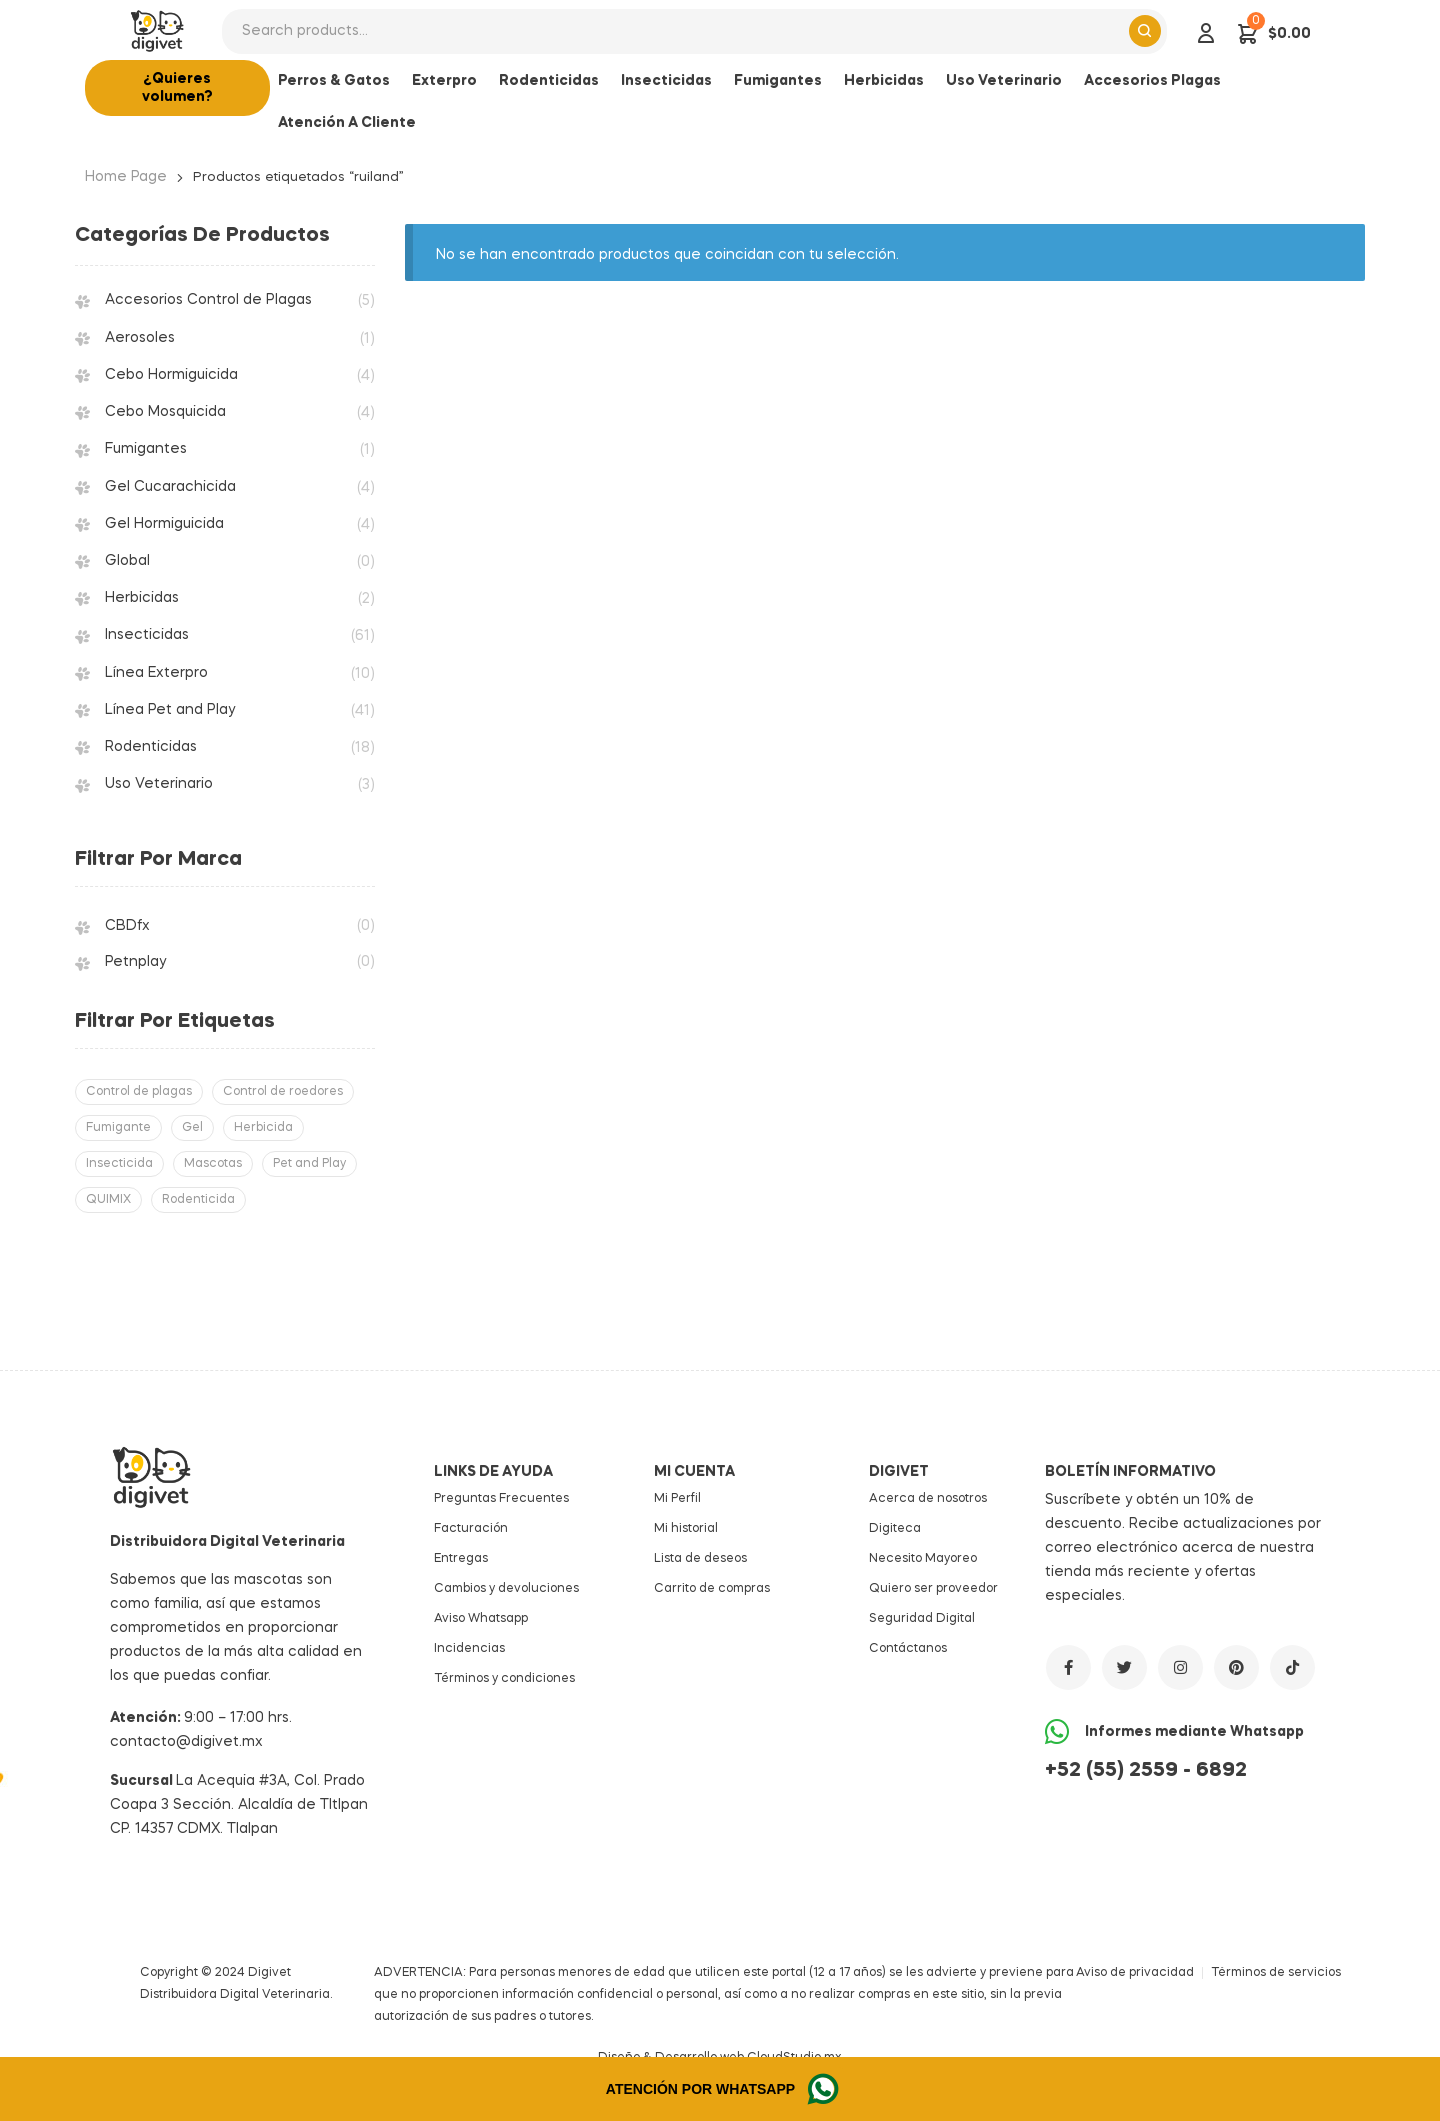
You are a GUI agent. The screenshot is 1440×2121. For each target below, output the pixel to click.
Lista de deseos (700, 1559)
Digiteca (895, 1529)
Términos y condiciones (504, 1679)
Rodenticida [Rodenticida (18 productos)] (198, 1200)
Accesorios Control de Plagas (208, 300)
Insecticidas (147, 635)
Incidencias (469, 1649)
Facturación (471, 1529)
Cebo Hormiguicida (171, 375)
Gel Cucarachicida (170, 487)
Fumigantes (146, 449)
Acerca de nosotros (928, 1499)
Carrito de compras (712, 1589)
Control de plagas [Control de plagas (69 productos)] (139, 1092)
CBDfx (127, 926)
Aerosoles (140, 338)
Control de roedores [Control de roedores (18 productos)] (283, 1092)
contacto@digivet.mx (186, 1742)
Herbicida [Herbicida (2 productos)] (263, 1128)
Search (1145, 31)
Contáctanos (908, 1649)
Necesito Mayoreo (923, 1559)
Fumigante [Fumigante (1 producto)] (118, 1128)
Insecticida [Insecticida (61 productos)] (119, 1164)
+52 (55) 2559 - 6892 (1146, 1771)
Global (127, 561)
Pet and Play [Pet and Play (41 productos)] (309, 1164)
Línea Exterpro (156, 673)
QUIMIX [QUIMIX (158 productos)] (108, 1200)
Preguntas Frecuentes (501, 1499)
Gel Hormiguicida (164, 524)
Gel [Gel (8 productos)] (192, 1128)
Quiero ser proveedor (933, 1589)
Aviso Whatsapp (481, 1619)
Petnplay (135, 962)
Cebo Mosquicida (165, 412)
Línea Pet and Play (170, 710)
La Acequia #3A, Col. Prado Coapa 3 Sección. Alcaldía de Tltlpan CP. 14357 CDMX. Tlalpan (239, 1805)
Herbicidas (142, 598)
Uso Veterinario (159, 784)
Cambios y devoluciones (506, 1589)
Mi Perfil (677, 1499)
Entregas (461, 1559)
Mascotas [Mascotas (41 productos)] (213, 1164)
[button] (177, 88)
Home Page (126, 177)
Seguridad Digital (922, 1619)
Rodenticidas (151, 747)
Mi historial (686, 1529)
